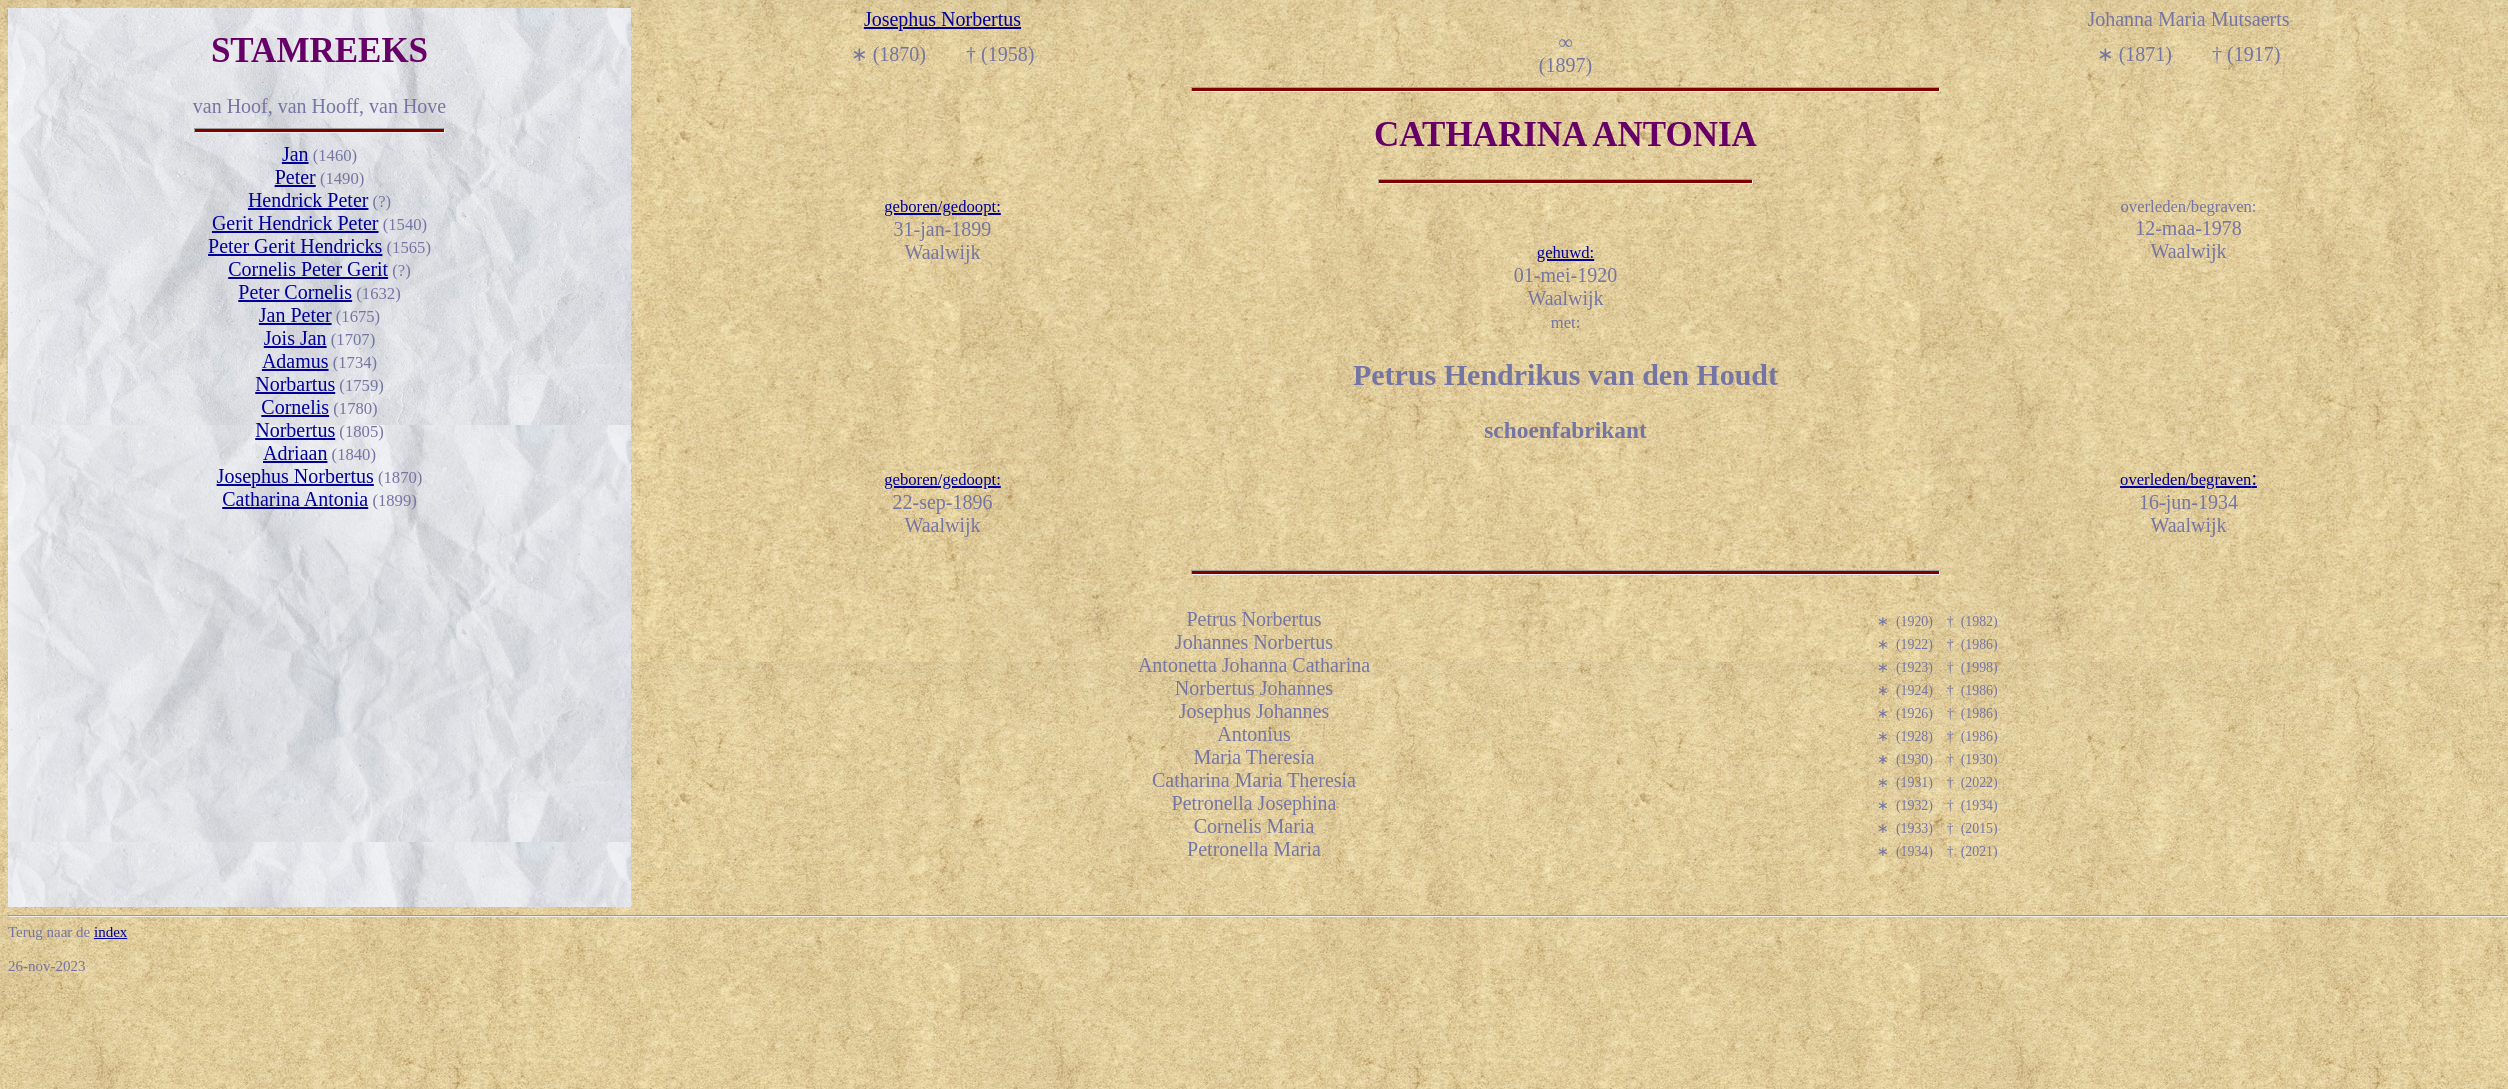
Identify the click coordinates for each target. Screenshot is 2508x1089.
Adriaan (295, 453)
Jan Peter (295, 315)
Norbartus (295, 384)
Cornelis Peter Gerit (308, 269)
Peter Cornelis (295, 292)
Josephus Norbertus (295, 476)
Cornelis (295, 407)
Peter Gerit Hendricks (295, 246)
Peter (295, 177)
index (110, 932)
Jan (295, 154)
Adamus (295, 361)
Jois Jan (295, 338)
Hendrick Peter (308, 200)
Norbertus (295, 430)
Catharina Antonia (295, 499)
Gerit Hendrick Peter (295, 223)
